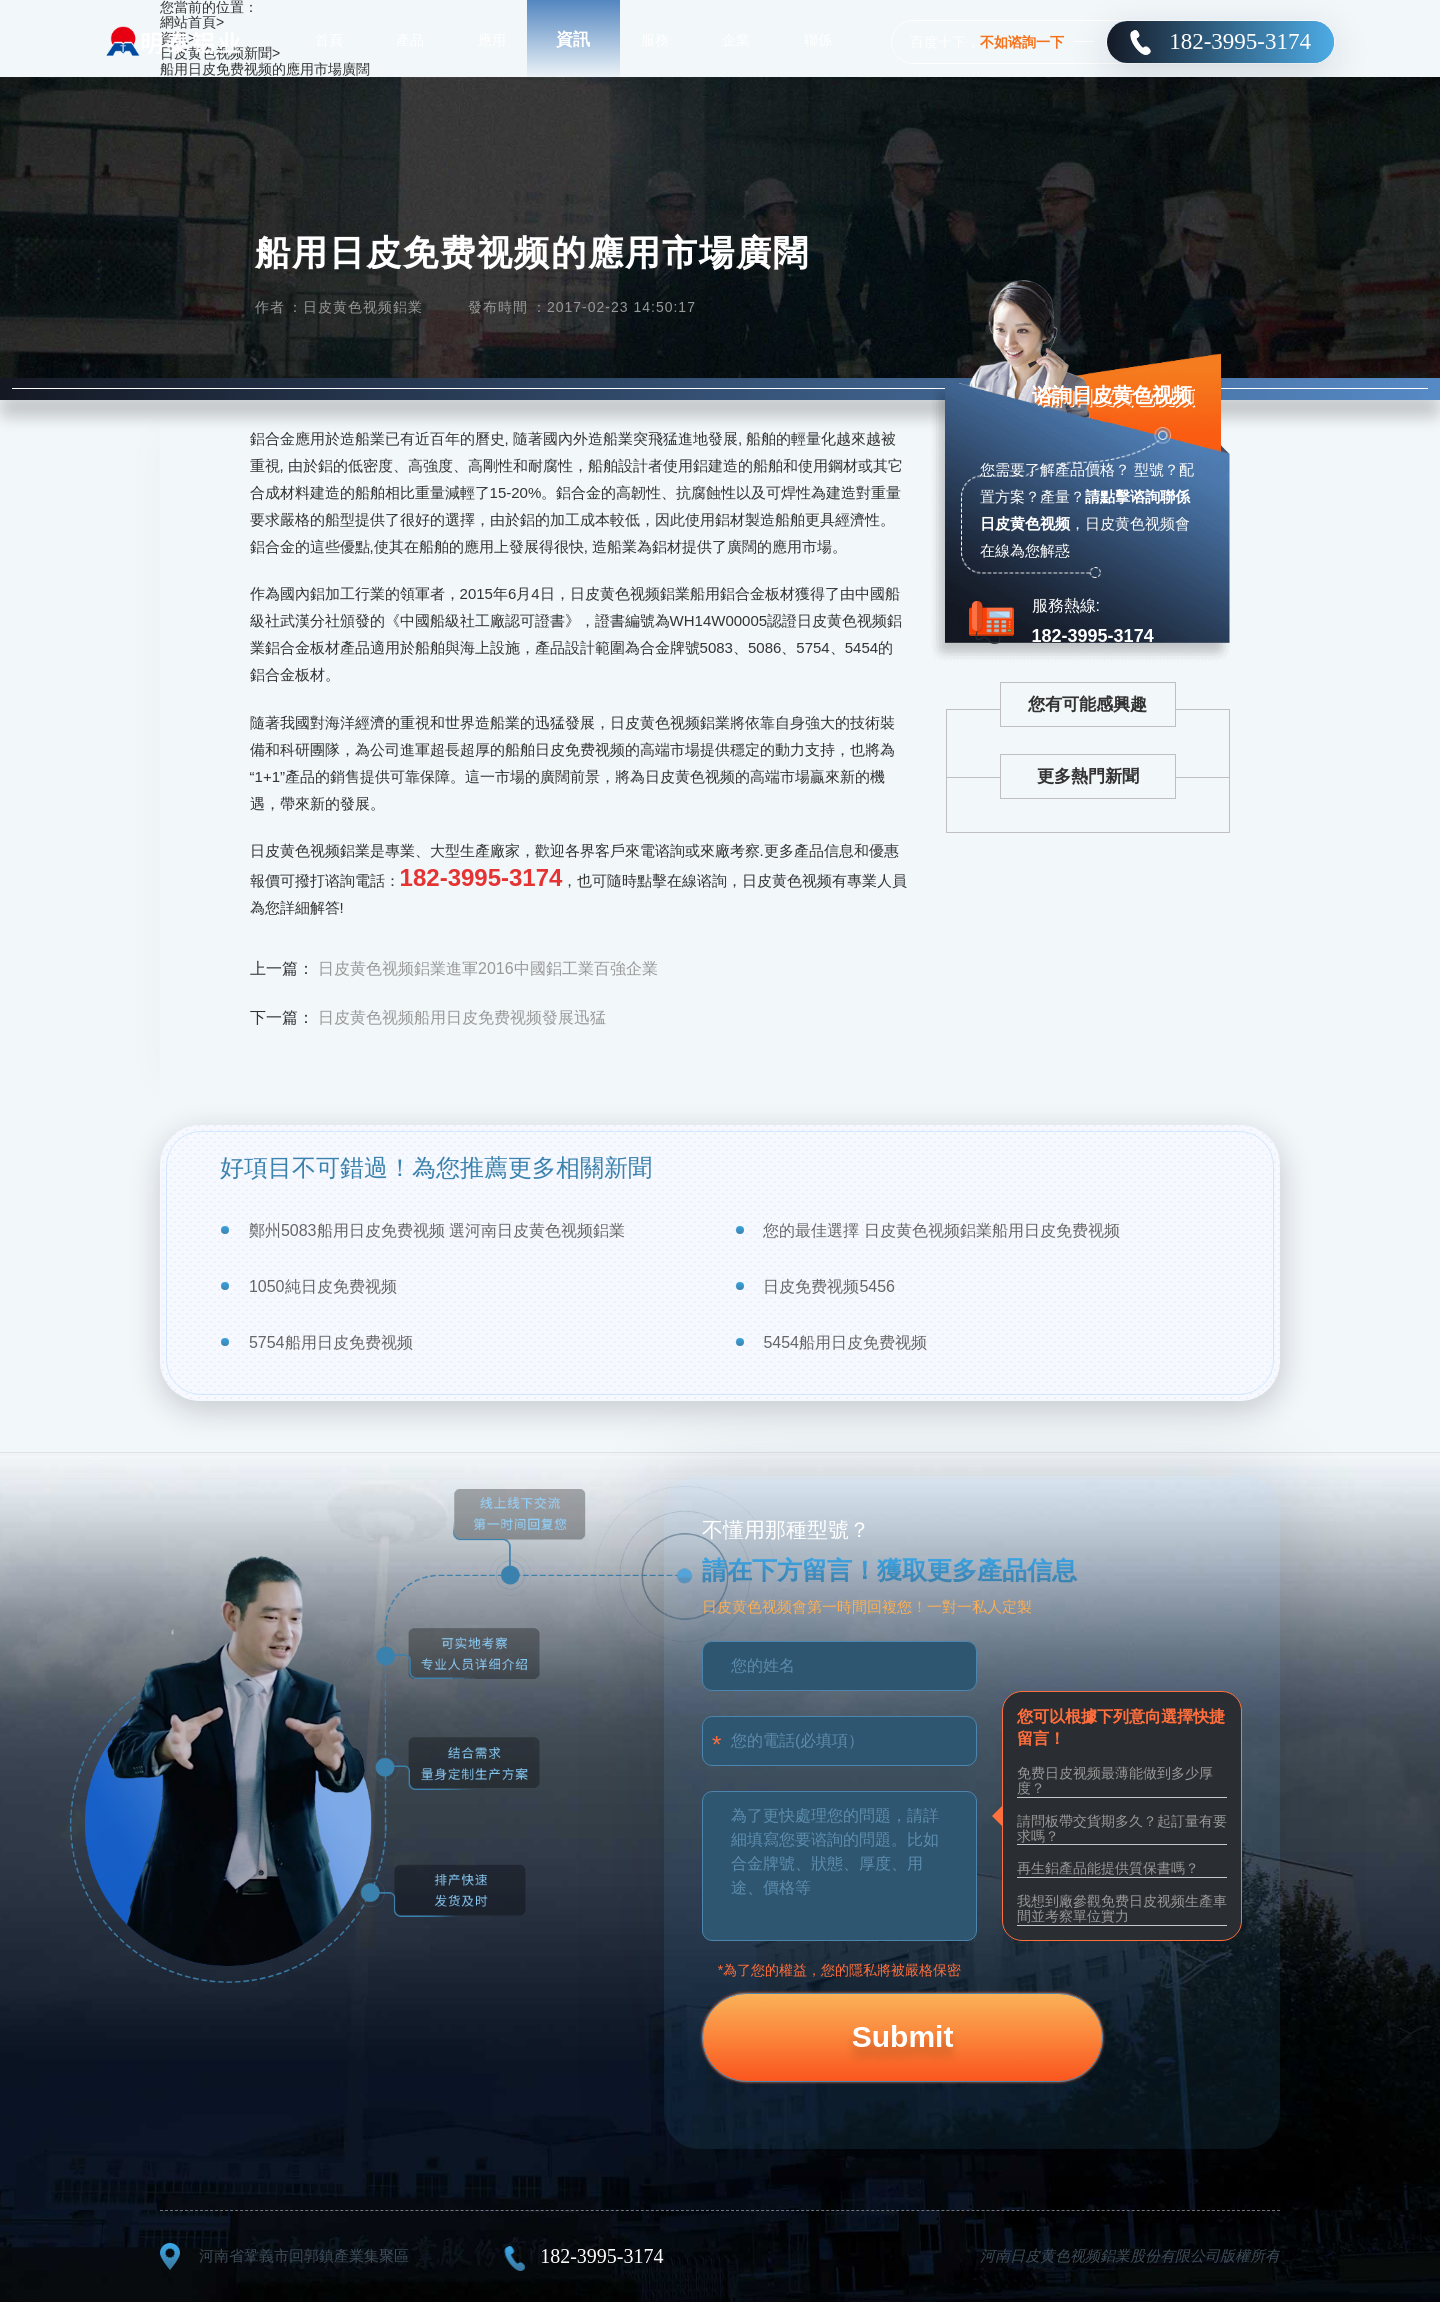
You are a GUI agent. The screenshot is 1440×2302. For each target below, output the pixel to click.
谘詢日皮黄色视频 (1106, 401)
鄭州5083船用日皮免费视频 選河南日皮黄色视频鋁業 (437, 1230)
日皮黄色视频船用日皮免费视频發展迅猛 (462, 1017)
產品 (410, 40)
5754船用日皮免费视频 (331, 1342)
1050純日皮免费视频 (323, 1286)
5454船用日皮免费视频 (845, 1342)
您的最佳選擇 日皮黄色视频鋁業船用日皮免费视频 (941, 1230)
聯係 (818, 40)
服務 (655, 40)
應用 (492, 40)
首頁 (329, 40)
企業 (736, 40)
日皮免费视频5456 (829, 1286)
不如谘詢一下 (1022, 42)
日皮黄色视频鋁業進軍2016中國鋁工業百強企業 (488, 968)
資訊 (573, 39)
